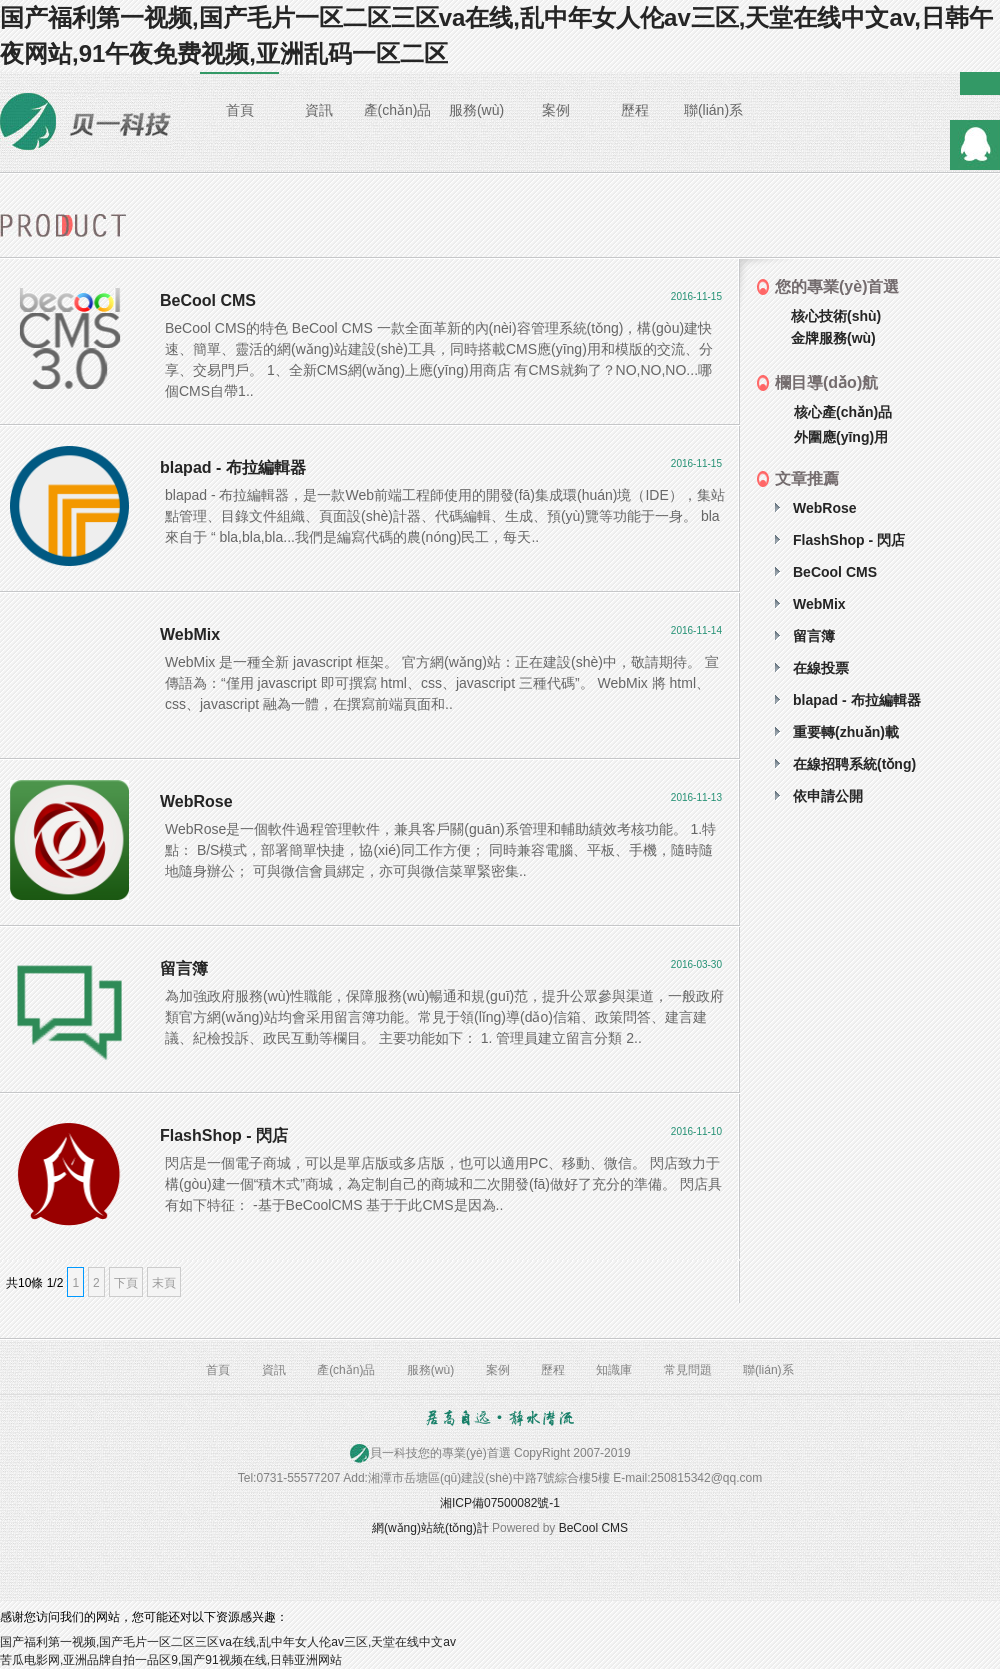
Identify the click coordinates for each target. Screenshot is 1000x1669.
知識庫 (614, 1370)
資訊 (319, 110)
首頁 (240, 110)
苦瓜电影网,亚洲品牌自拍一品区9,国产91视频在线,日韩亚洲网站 (171, 1660)
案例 (556, 110)
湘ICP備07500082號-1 (500, 1503)
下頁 (126, 1283)
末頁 (164, 1283)
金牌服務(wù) (833, 338)
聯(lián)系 (713, 110)
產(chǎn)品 (398, 110)
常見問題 (688, 1370)
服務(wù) (476, 110)
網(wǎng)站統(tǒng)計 (430, 1528)
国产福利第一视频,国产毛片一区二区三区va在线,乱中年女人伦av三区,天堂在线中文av (228, 1642)
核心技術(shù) (836, 316)
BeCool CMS (593, 1528)
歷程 (635, 110)
